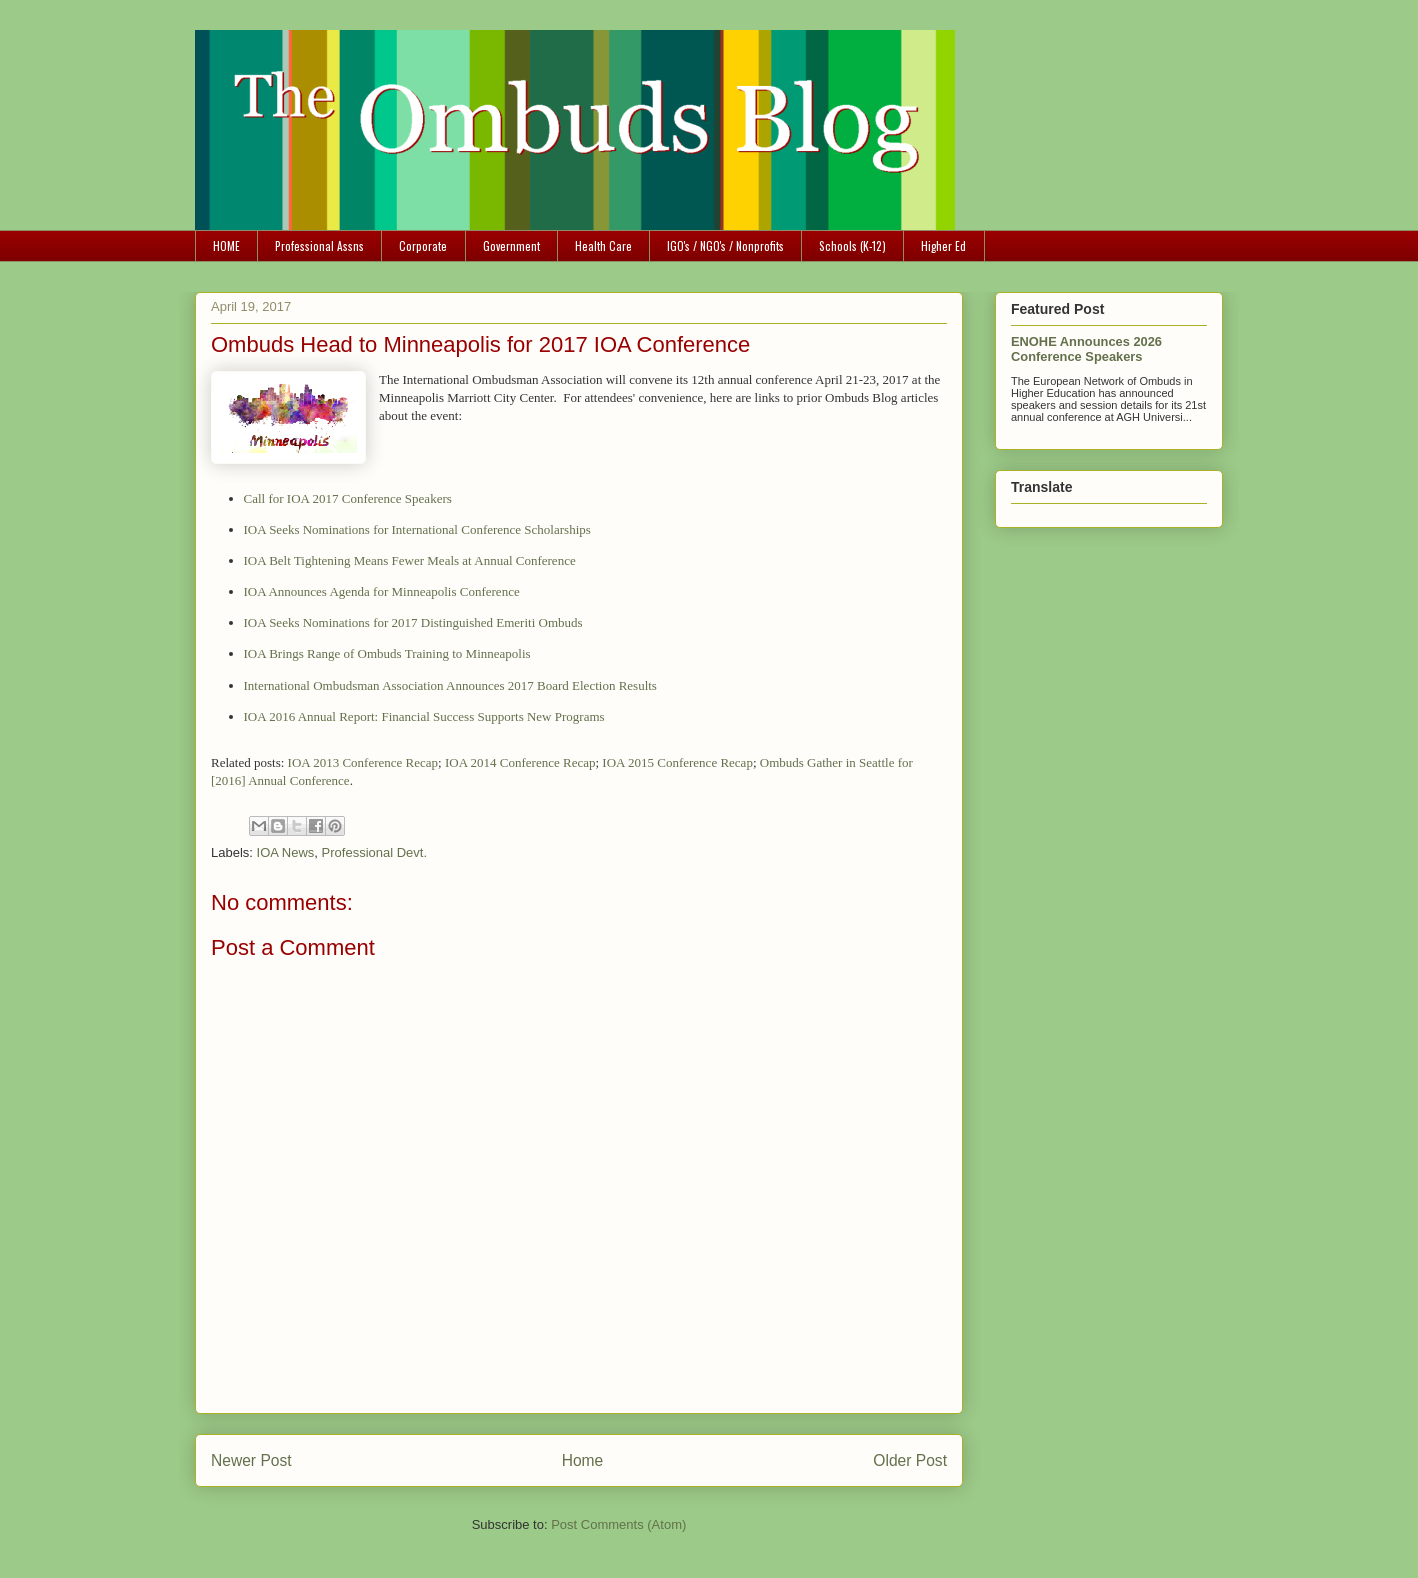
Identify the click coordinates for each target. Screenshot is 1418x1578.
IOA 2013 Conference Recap (363, 762)
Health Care (603, 245)
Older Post (910, 1460)
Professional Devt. (375, 852)
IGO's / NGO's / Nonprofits (725, 245)
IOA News (286, 852)
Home (583, 1460)
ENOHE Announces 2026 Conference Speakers (1086, 349)
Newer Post (251, 1460)
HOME (226, 245)
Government (511, 245)
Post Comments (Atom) (618, 1524)
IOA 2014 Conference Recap (520, 762)
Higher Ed (943, 245)
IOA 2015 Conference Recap (677, 762)
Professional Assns (319, 245)
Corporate (423, 245)
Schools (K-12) (852, 245)
